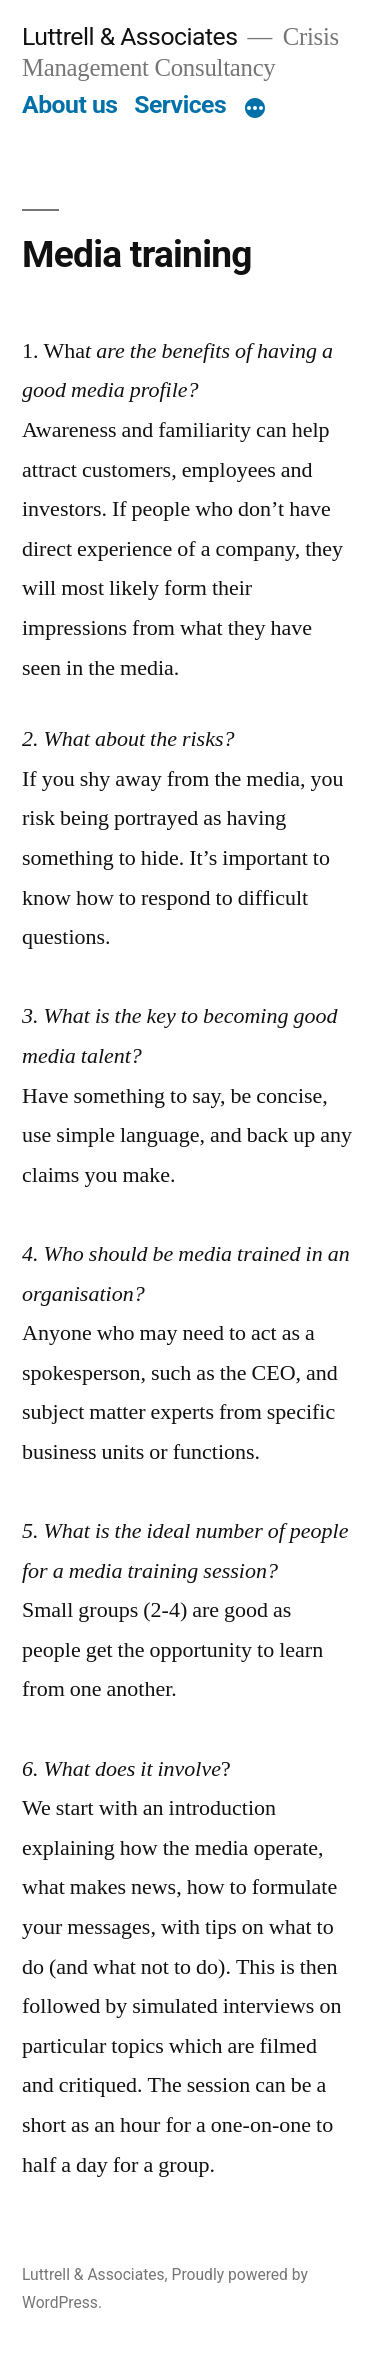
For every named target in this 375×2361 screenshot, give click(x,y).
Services (180, 104)
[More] (255, 109)
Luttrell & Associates (129, 36)
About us (70, 104)
